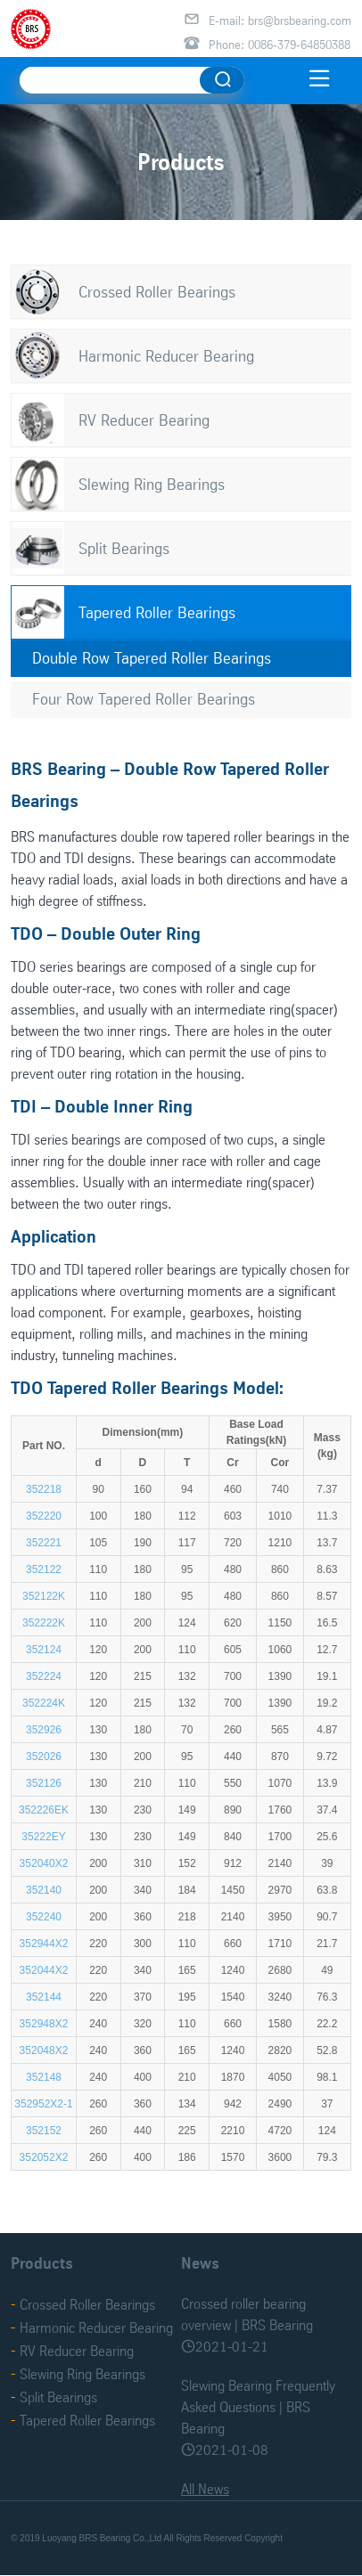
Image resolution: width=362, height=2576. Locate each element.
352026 (44, 1756)
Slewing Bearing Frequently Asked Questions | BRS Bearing (258, 2406)
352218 (44, 1489)
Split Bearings (123, 548)
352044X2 (44, 1970)
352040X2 (44, 1863)
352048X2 (44, 2050)
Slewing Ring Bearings (151, 484)
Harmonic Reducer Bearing (166, 355)
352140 (44, 1890)
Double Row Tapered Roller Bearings (151, 657)
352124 (44, 1649)
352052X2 (44, 2157)
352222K (43, 1623)
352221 (44, 1543)
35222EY (43, 1836)
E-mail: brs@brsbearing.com (280, 20)
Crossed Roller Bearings (156, 291)
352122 (44, 1569)
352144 (44, 1997)
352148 (44, 2077)
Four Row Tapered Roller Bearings (143, 698)
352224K (43, 1703)
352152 (44, 2130)
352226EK (44, 1810)
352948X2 (44, 2024)
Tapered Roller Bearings (156, 612)
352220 (44, 1516)
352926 (44, 1730)
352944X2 (44, 1943)
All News (205, 2489)
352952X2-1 (43, 2104)
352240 (44, 1917)
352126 (44, 1783)
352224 (44, 1676)
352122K (43, 1596)
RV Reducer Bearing (144, 420)
